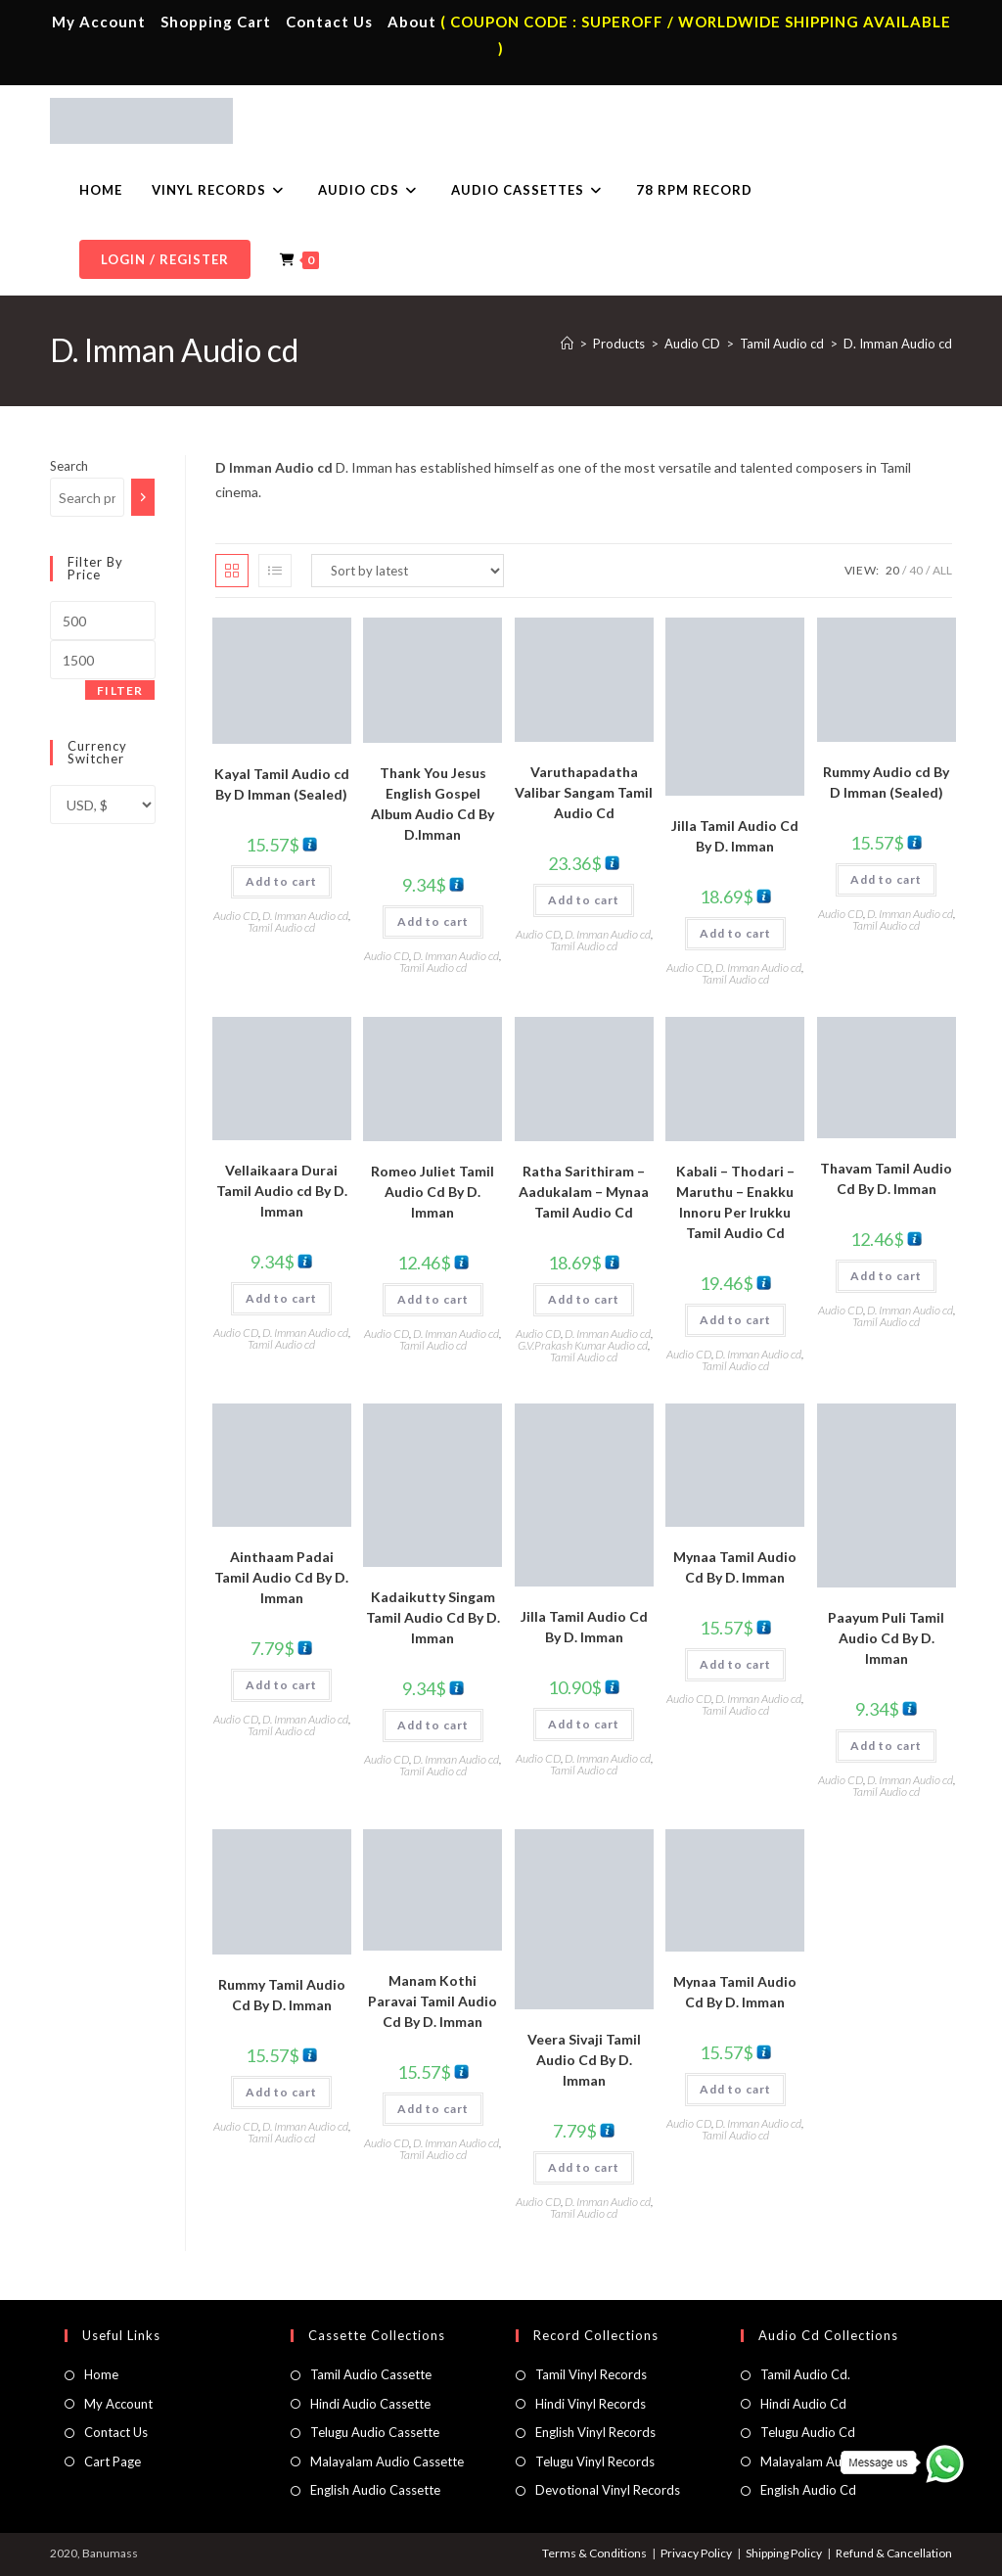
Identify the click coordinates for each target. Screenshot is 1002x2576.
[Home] (567, 343)
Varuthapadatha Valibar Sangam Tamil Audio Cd (584, 792)
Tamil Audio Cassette (371, 2374)
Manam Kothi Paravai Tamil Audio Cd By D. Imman (432, 2001)
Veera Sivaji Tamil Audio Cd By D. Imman (584, 2060)
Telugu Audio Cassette (374, 2432)
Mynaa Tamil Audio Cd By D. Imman (735, 1567)
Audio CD (235, 915)
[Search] (143, 497)
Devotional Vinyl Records (607, 2490)
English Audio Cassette (375, 2490)
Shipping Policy (784, 2553)
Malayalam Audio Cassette (387, 2461)
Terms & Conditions (594, 2553)
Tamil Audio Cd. (805, 2374)
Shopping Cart (215, 21)
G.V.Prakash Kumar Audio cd (583, 1345)
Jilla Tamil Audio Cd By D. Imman (734, 835)
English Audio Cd (808, 2490)
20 (892, 570)
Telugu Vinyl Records (595, 2461)
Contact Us (329, 21)
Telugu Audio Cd (807, 2432)
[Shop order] (407, 570)
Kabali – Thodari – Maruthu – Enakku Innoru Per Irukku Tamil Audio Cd (735, 1202)
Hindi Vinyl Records (590, 2404)
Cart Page (112, 2461)
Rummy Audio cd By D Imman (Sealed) (886, 782)
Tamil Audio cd (281, 927)
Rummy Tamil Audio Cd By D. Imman (281, 1994)
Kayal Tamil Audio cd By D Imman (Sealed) (281, 784)
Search (69, 466)
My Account (99, 21)
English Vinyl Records (595, 2432)
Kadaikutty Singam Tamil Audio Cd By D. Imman (433, 1617)
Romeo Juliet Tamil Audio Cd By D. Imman (432, 1191)
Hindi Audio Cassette (370, 2404)
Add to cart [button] (281, 881)
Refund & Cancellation (894, 2553)
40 (916, 570)
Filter (120, 690)
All (942, 570)
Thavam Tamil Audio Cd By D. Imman (886, 1178)
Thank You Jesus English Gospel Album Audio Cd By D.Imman (432, 803)
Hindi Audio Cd (803, 2404)
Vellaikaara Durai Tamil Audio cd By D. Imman (281, 1190)
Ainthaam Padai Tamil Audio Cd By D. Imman (281, 1577)
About (411, 21)
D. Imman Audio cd (897, 343)
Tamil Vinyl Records (591, 2374)
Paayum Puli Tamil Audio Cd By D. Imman (886, 1638)
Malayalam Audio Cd (820, 2461)
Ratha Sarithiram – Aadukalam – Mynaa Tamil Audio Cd (584, 1191)
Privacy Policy (696, 2553)
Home (101, 2374)
